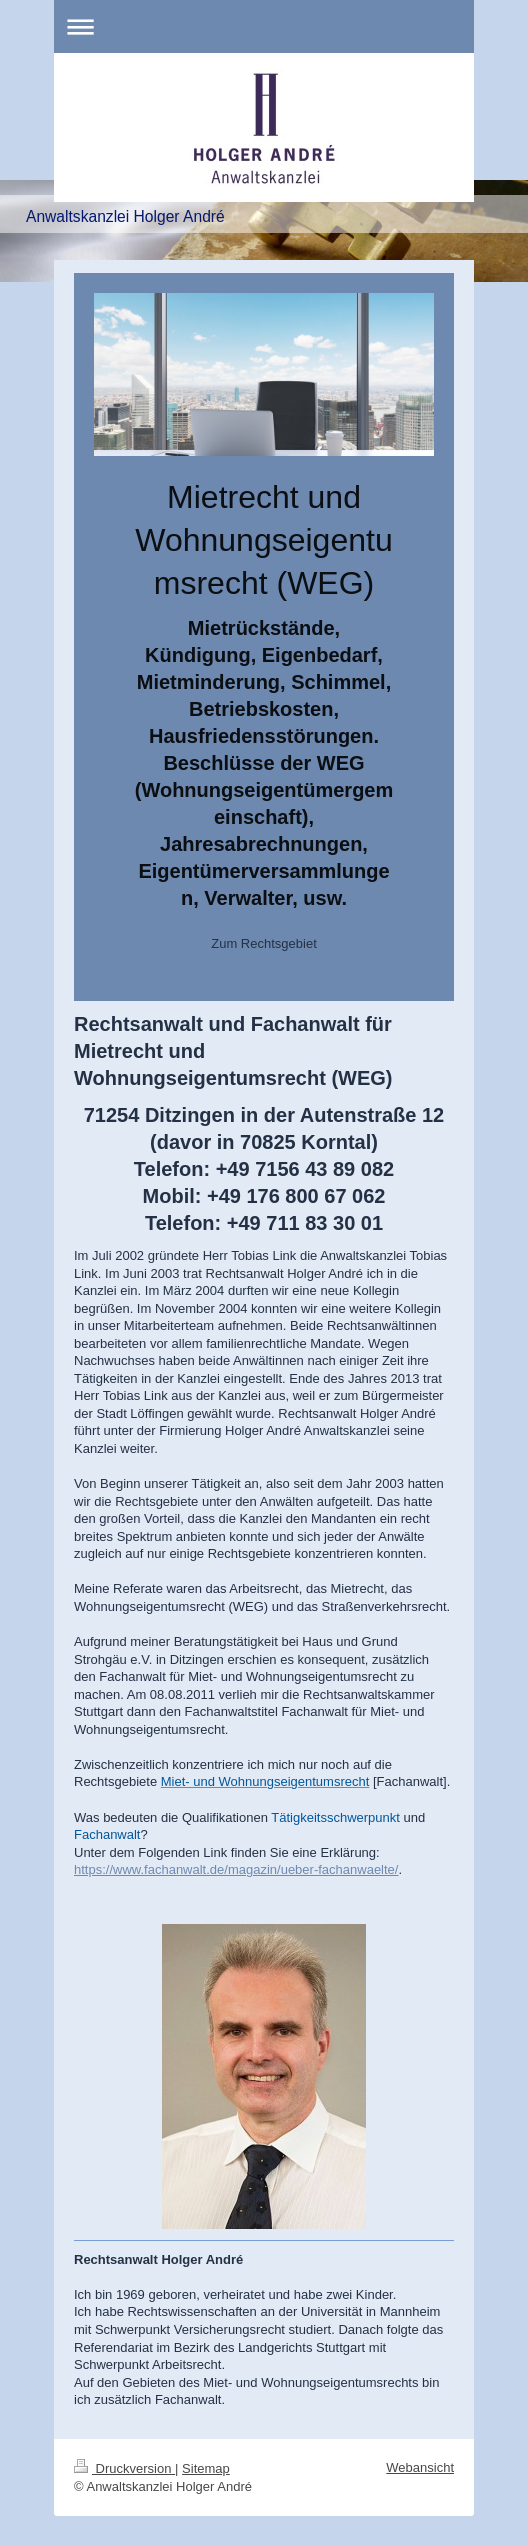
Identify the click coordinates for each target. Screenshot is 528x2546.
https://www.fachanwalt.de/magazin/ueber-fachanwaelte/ (236, 1869)
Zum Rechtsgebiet (264, 943)
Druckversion (124, 2468)
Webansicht (420, 2467)
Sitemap (206, 2468)
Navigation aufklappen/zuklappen (264, 26)
